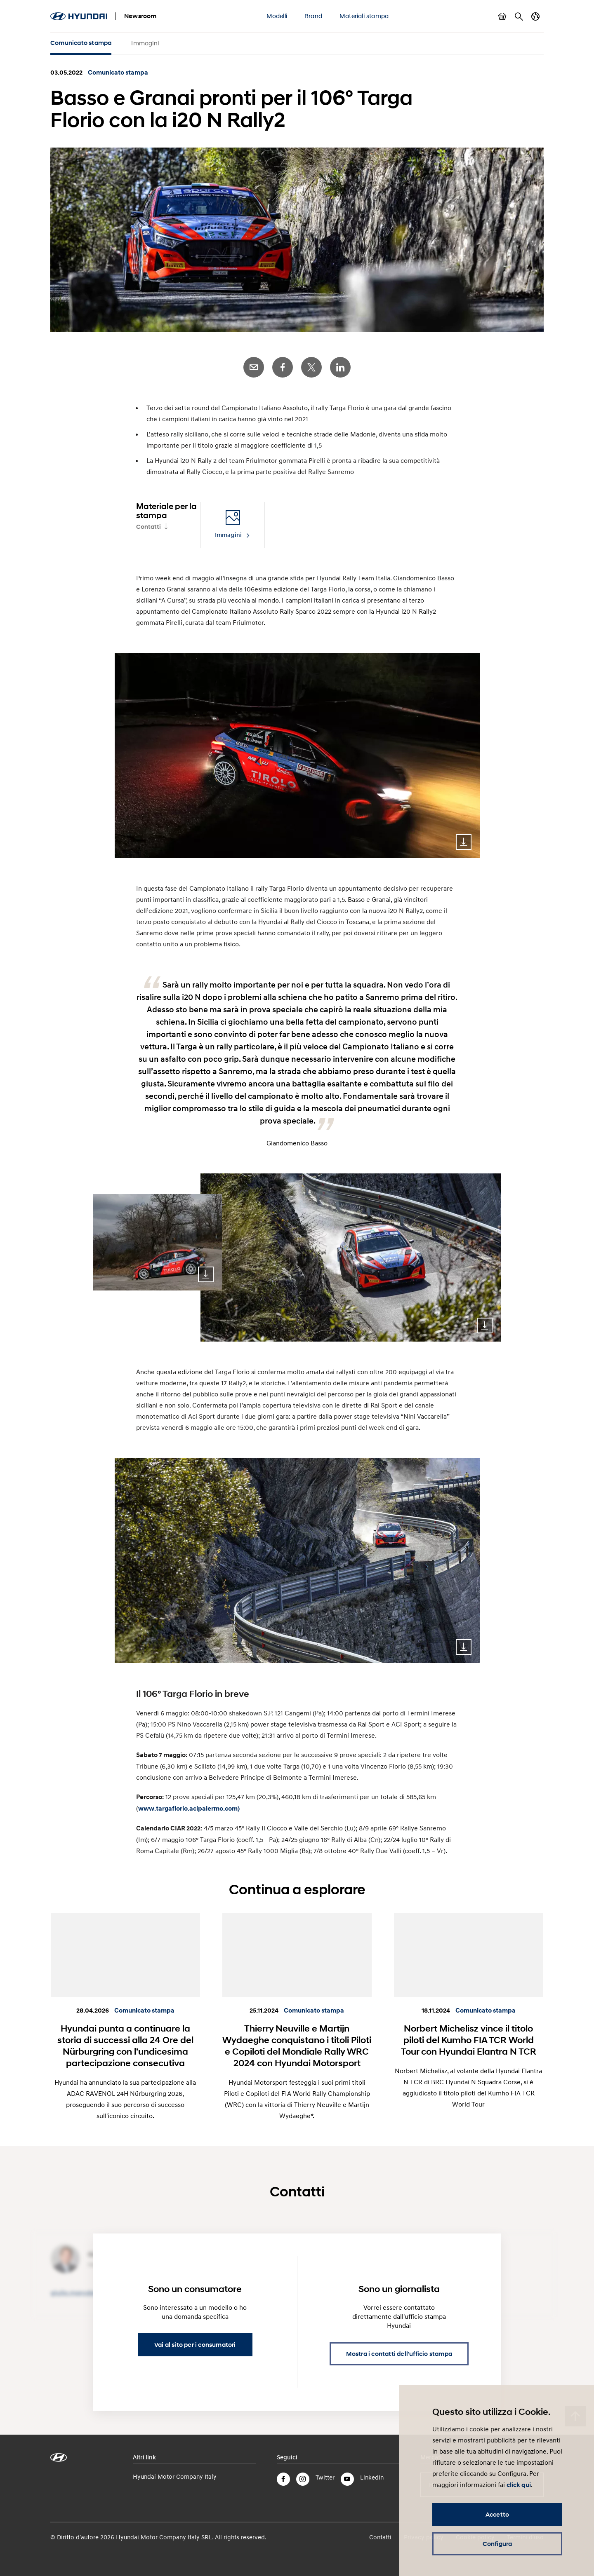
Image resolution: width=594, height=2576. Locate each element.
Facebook (282, 367)
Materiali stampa (364, 15)
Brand (313, 15)
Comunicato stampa (80, 43)
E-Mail (253, 367)
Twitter (311, 367)
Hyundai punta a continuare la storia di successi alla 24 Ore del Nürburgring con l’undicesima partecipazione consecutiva (125, 2045)
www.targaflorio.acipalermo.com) (189, 1808)
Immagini (145, 43)
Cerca (519, 16)
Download (463, 842)
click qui (519, 2485)
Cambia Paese (535, 16)
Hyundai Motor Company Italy (175, 2476)
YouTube (347, 2479)
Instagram (302, 2479)
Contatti (148, 526)
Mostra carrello (502, 16)
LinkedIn (340, 367)
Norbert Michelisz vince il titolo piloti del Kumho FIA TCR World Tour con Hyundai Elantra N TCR (468, 2040)
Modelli (276, 15)
